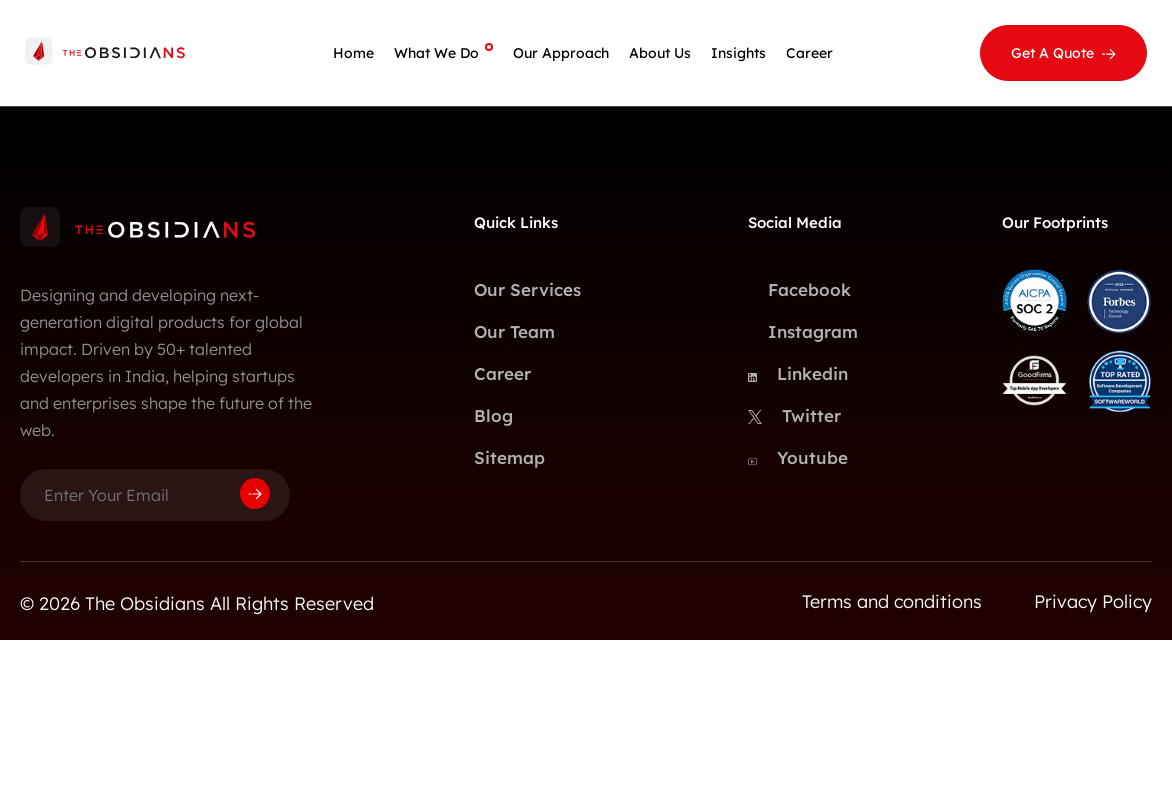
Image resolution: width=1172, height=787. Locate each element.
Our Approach (561, 53)
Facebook (798, 290)
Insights (738, 53)
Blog (493, 415)
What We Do (436, 53)
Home (353, 53)
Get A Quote (1052, 53)
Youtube (798, 458)
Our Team (514, 331)
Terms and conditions (892, 601)
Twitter (794, 416)
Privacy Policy (1093, 601)
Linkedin (798, 374)
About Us (660, 53)
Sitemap (509, 457)
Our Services (527, 289)
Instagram (798, 332)
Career (809, 53)
